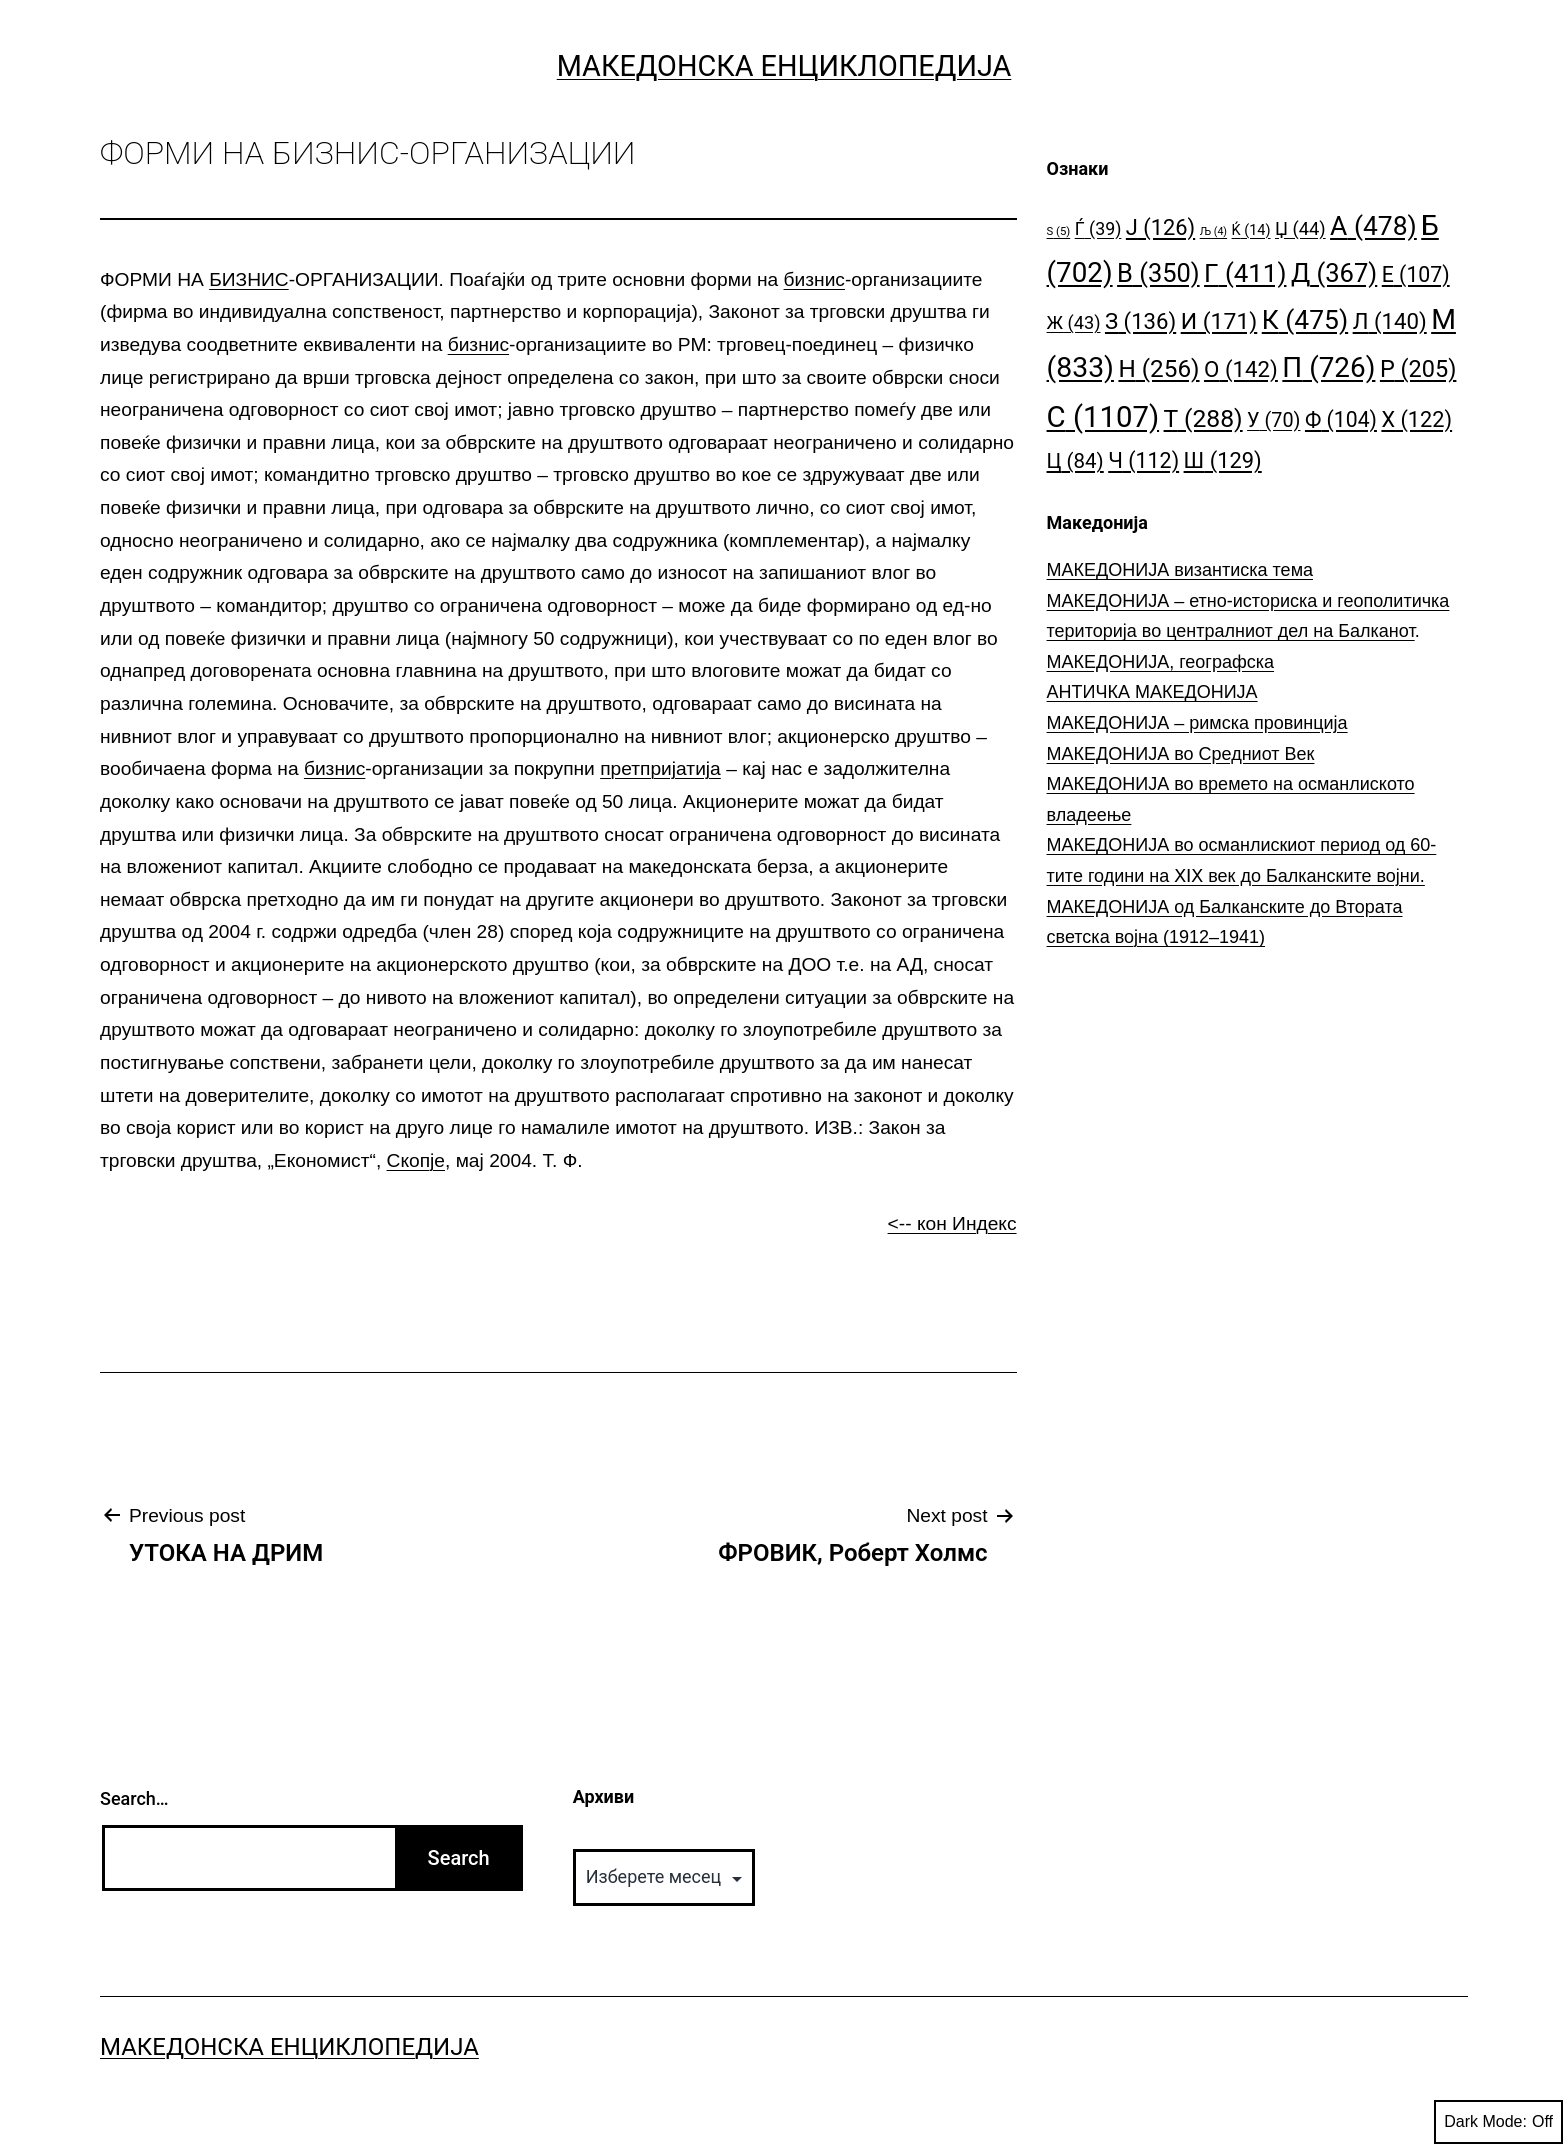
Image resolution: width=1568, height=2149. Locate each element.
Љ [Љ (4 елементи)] (1213, 231)
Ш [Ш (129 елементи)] (1223, 460)
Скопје (416, 1160)
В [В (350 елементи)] (1158, 273)
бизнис (814, 279)
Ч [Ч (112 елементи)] (1143, 460)
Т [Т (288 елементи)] (1203, 418)
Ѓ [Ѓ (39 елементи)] (1098, 228)
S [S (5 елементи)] (1059, 231)
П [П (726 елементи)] (1328, 367)
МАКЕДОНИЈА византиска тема (1180, 570)
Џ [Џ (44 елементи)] (1300, 228)
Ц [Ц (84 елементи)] (1075, 461)
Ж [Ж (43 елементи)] (1074, 322)
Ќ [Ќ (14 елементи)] (1251, 230)
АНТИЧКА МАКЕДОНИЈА (1152, 692)
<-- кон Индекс (952, 1223)
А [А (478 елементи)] (1373, 225)
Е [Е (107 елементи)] (1416, 274)
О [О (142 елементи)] (1241, 369)
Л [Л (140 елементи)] (1390, 321)
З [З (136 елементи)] (1140, 321)
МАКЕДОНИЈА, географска (1161, 662)
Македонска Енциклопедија (784, 66)
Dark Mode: (1498, 2122)
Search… (134, 1798)
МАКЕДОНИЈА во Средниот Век (1181, 754)
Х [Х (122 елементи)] (1416, 419)
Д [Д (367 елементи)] (1334, 273)
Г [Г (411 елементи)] (1245, 273)
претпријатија (660, 768)
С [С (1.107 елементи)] (1103, 417)
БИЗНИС (248, 279)
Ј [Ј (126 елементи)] (1160, 227)
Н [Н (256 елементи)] (1158, 368)
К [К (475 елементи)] (1305, 319)
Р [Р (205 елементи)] (1418, 369)
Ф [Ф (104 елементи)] (1341, 419)
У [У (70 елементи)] (1273, 420)
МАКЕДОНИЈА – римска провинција (1197, 723)
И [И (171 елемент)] (1219, 321)
